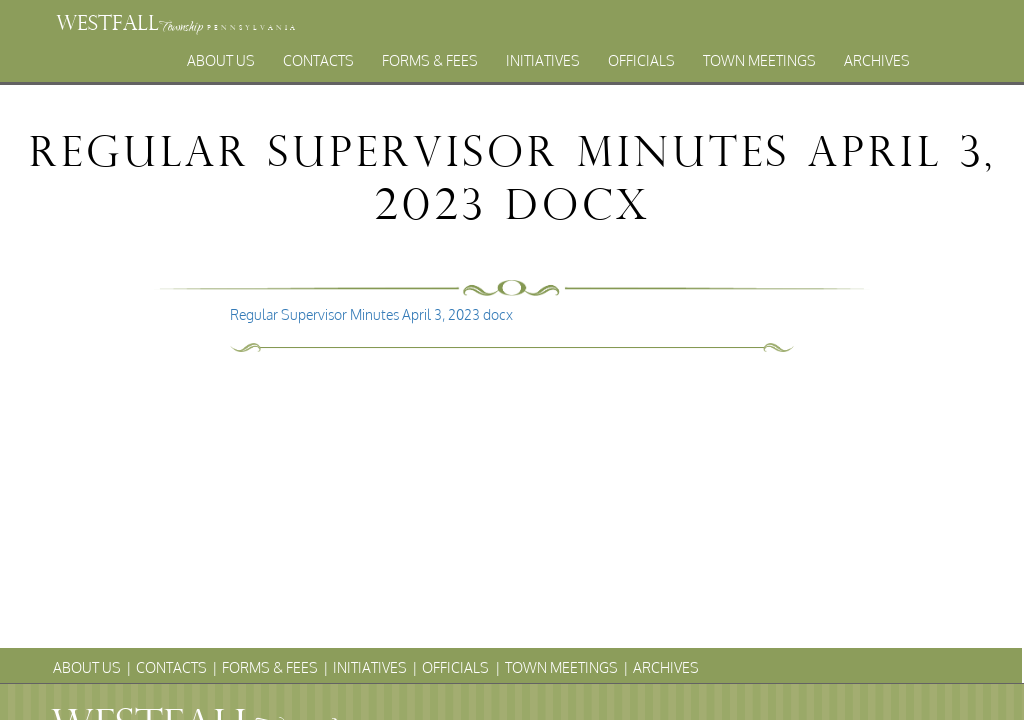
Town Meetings (759, 60)
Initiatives (543, 60)
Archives (877, 60)
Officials (641, 60)
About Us (221, 60)
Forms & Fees (430, 60)
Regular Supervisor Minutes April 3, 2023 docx (371, 314)
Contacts (318, 60)
